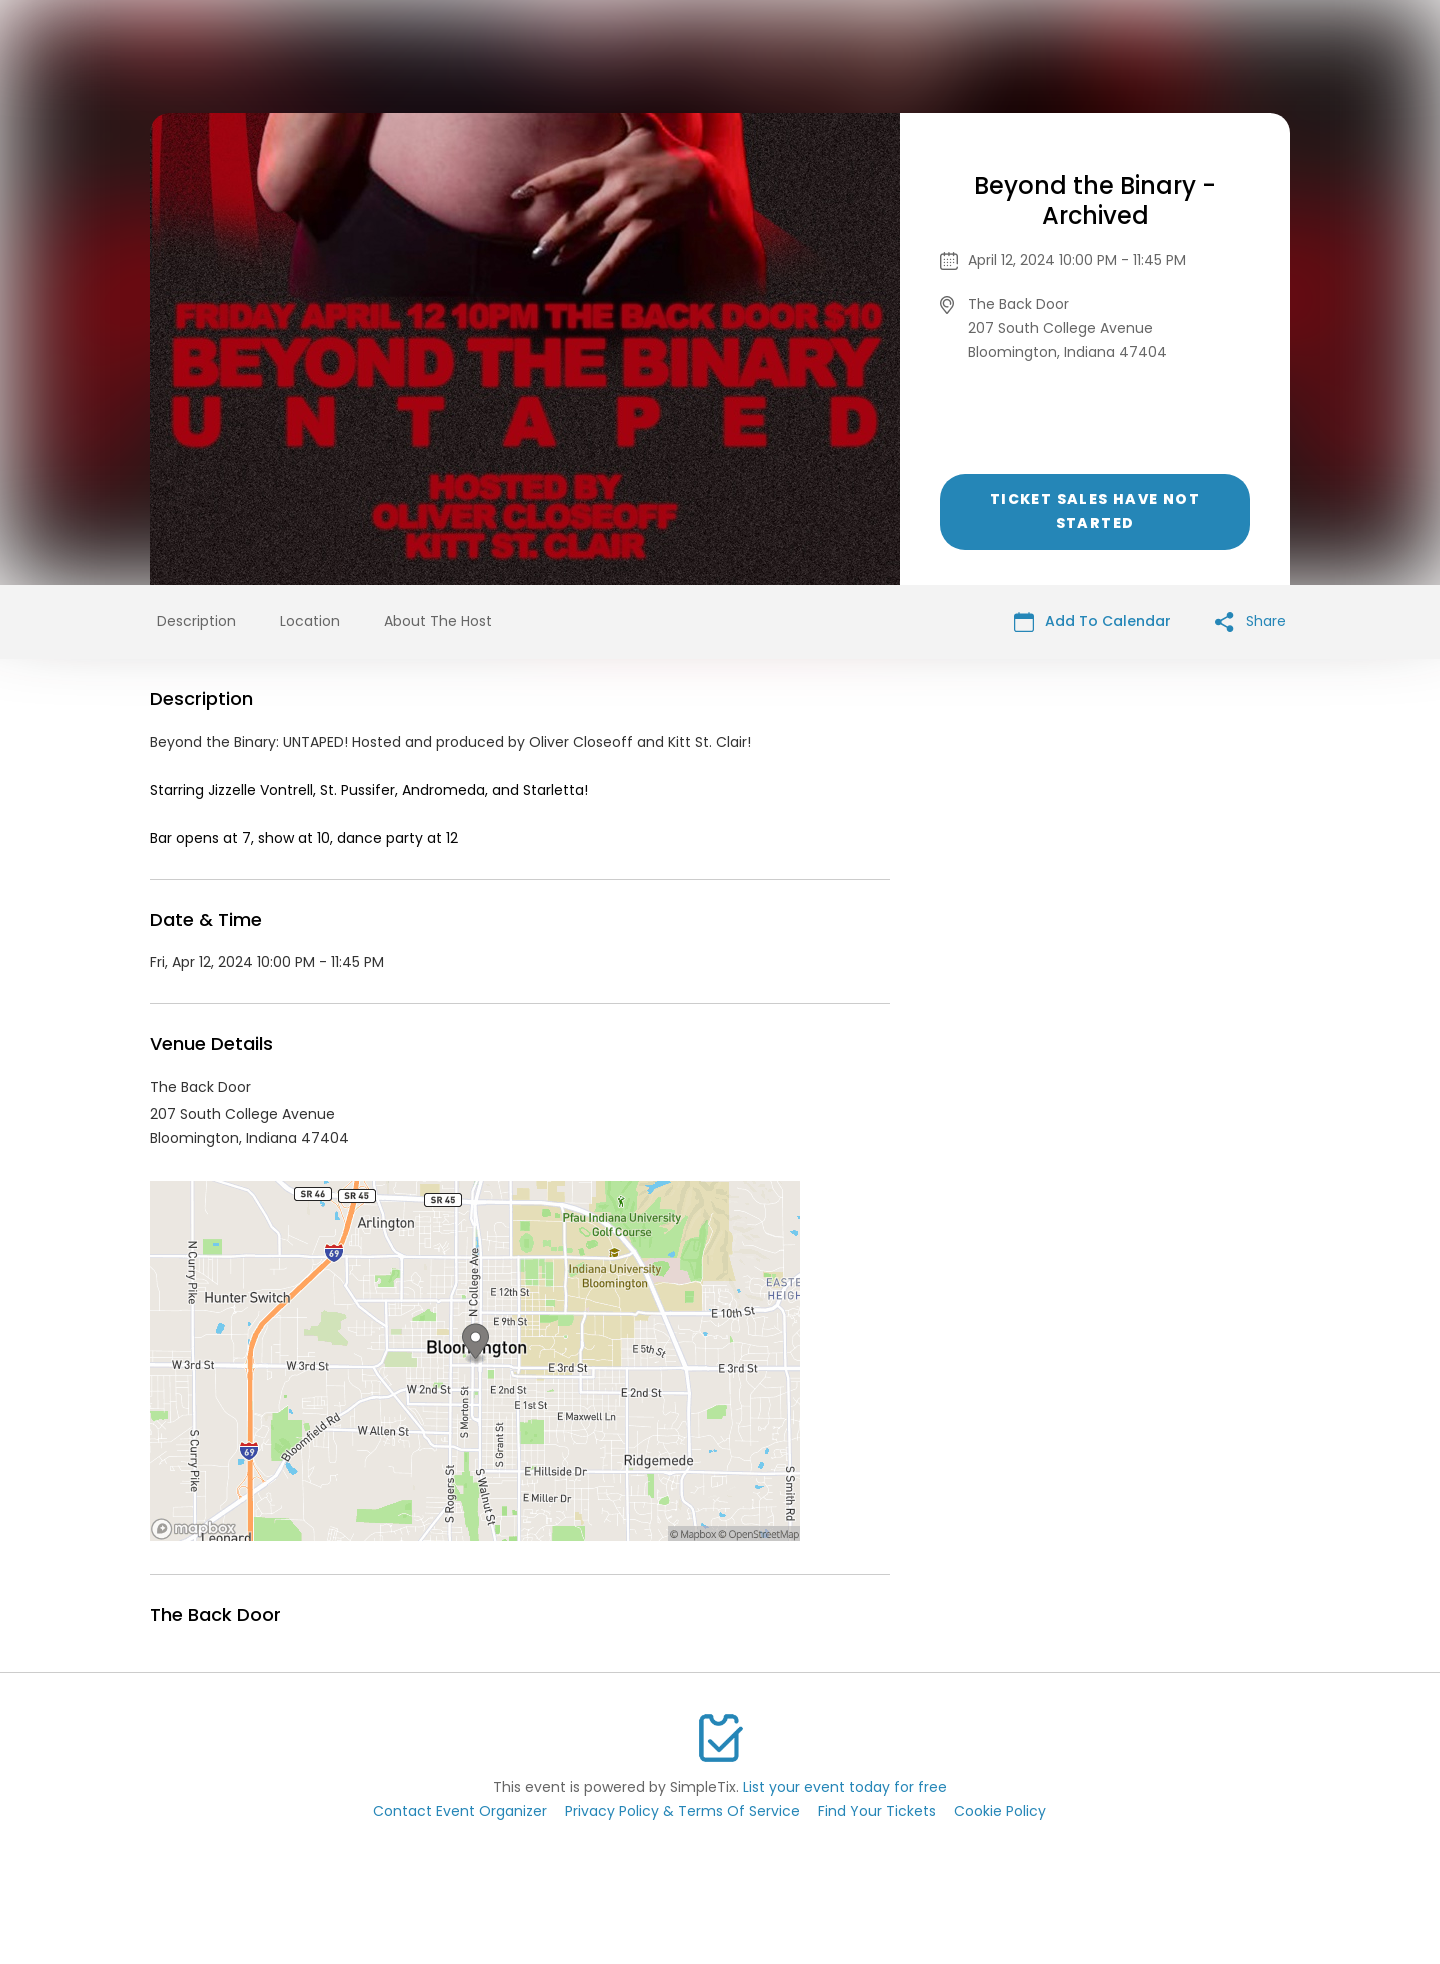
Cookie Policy (1000, 1811)
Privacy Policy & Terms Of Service (682, 1811)
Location (310, 621)
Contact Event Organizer (460, 1811)
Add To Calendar (1092, 621)
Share (1250, 621)
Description (196, 621)
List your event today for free (845, 1787)
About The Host (438, 621)
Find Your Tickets (877, 1811)
